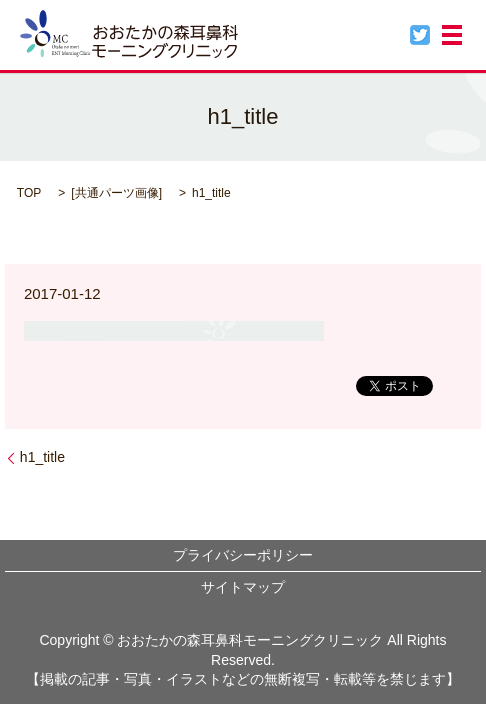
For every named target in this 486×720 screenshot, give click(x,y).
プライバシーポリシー (243, 555)
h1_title (42, 457)
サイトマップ (243, 587)
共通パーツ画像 (117, 193)
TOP (29, 193)
